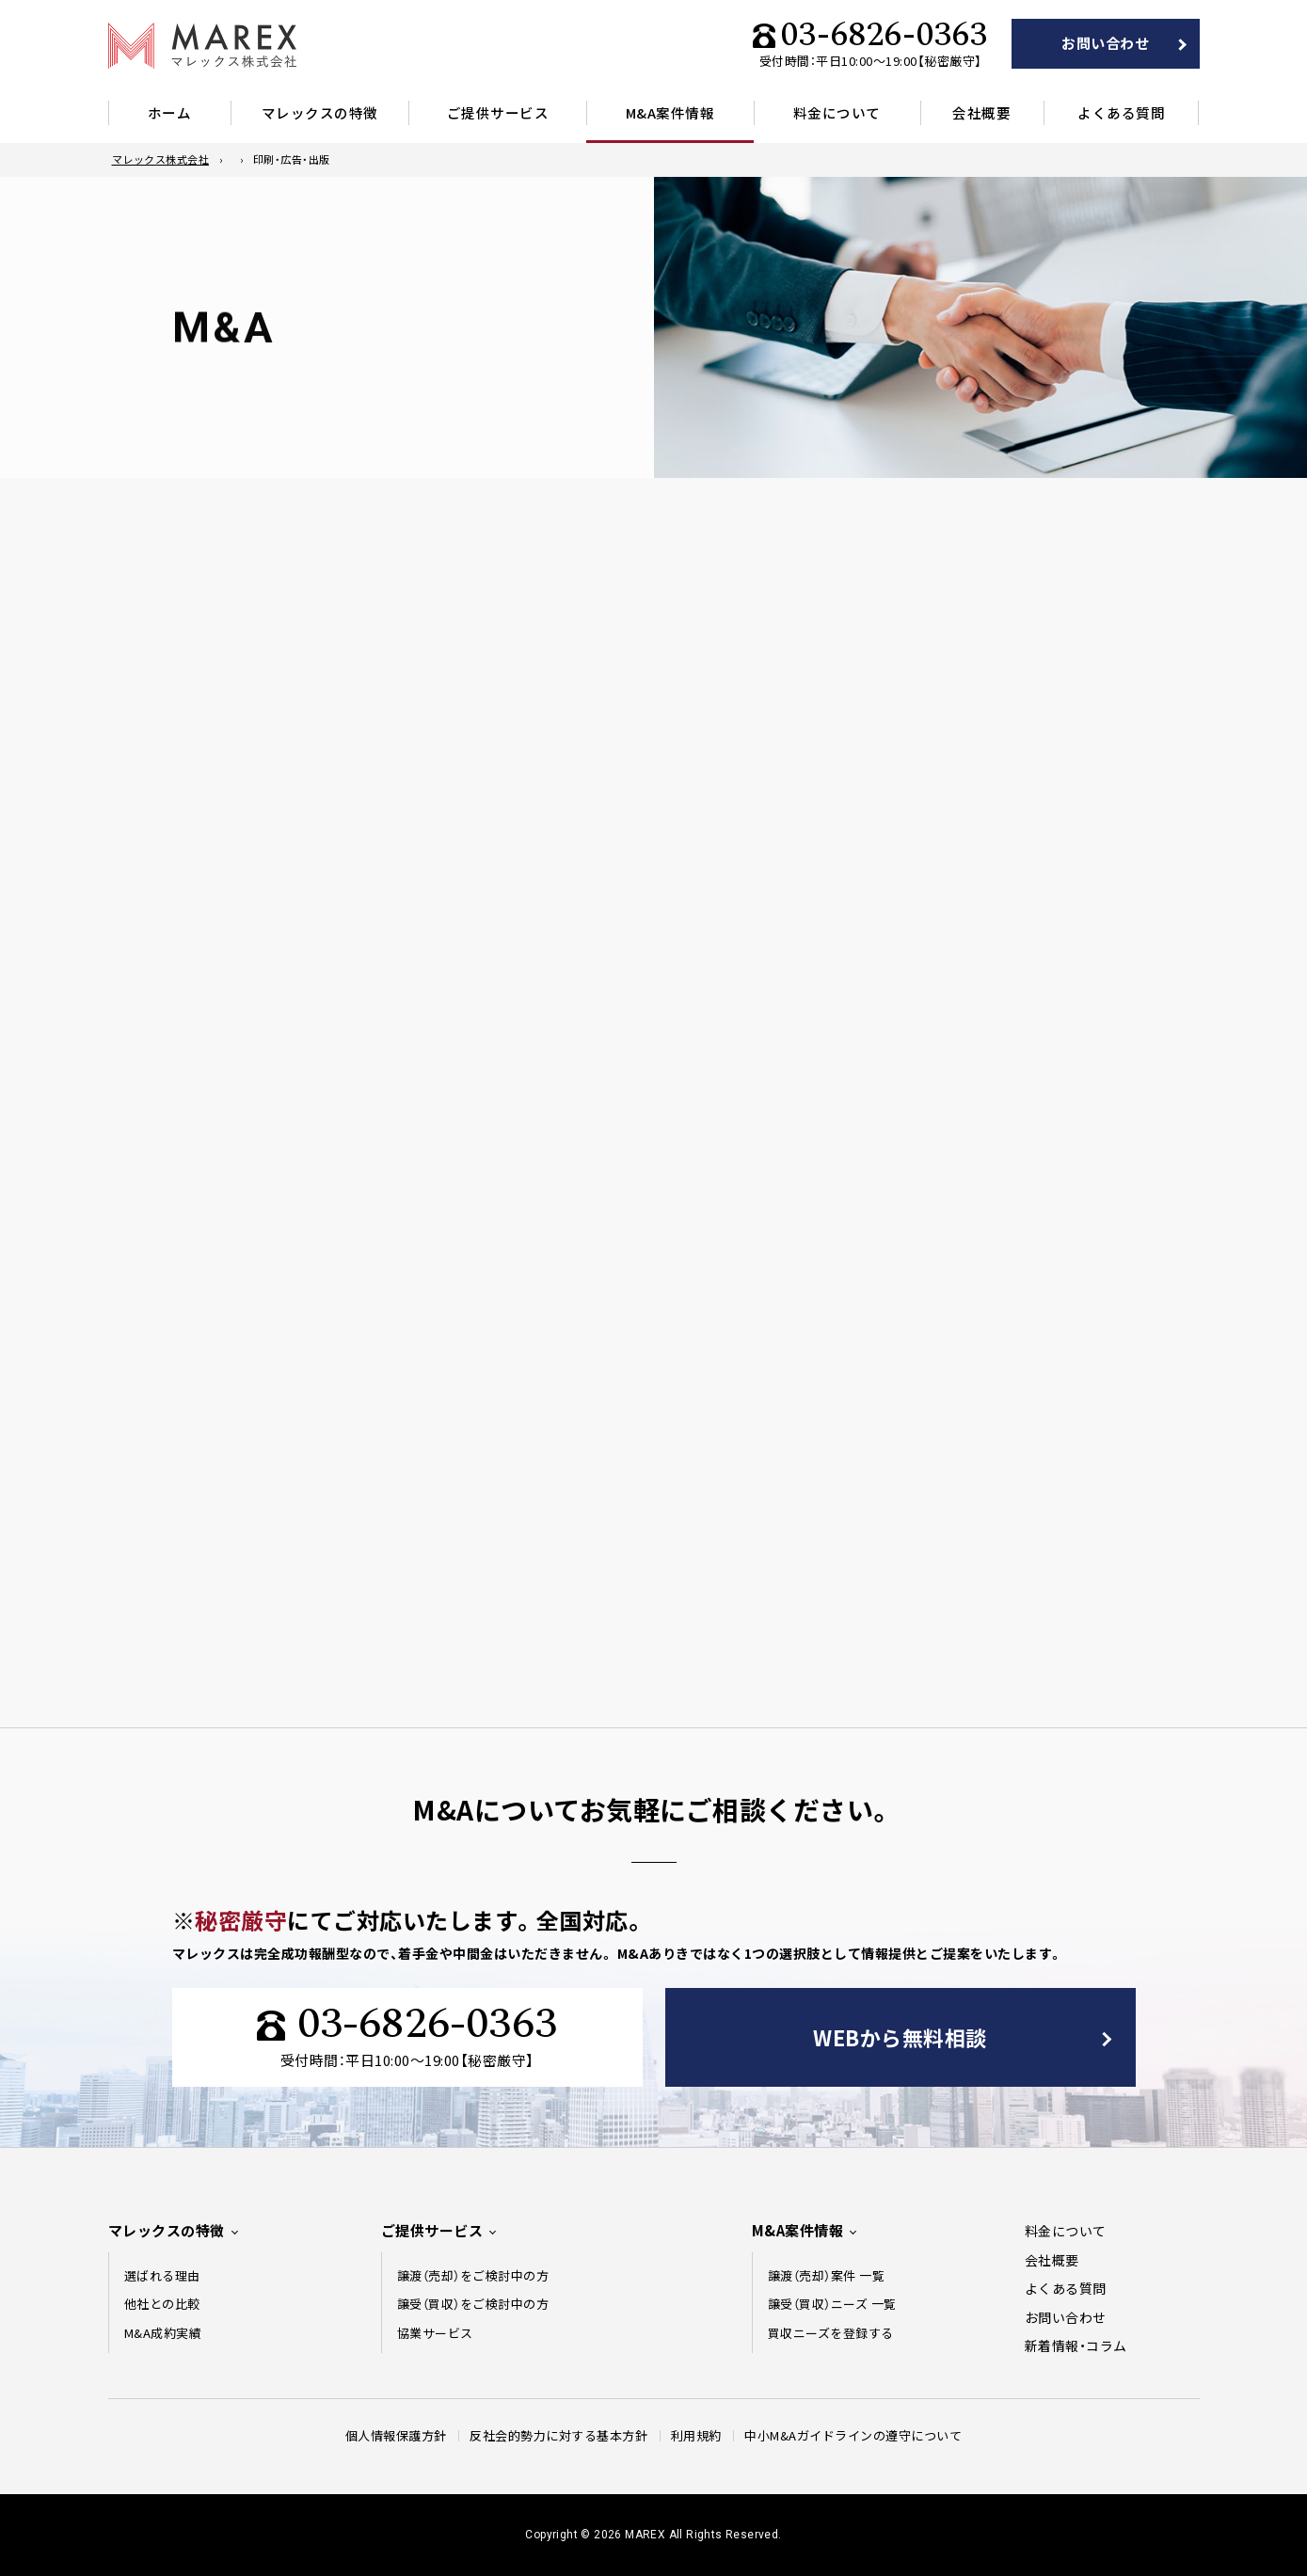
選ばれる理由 (162, 2275)
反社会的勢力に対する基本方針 (558, 2435)
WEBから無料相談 (900, 2037)
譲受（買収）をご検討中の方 (473, 2304)
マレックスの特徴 (320, 112)
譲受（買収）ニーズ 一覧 (832, 2304)
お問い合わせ (1105, 43)
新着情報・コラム (1076, 2345)
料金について (837, 112)
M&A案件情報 (670, 112)
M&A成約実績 (163, 2333)
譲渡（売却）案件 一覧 (826, 2275)
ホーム (170, 112)
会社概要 (981, 112)
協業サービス (435, 2333)
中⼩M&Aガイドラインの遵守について (853, 2435)
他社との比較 (162, 2304)
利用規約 (696, 2435)
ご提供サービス (498, 112)
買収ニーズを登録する (831, 2333)
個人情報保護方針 (396, 2435)
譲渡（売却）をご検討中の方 (473, 2275)
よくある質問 (1121, 112)
